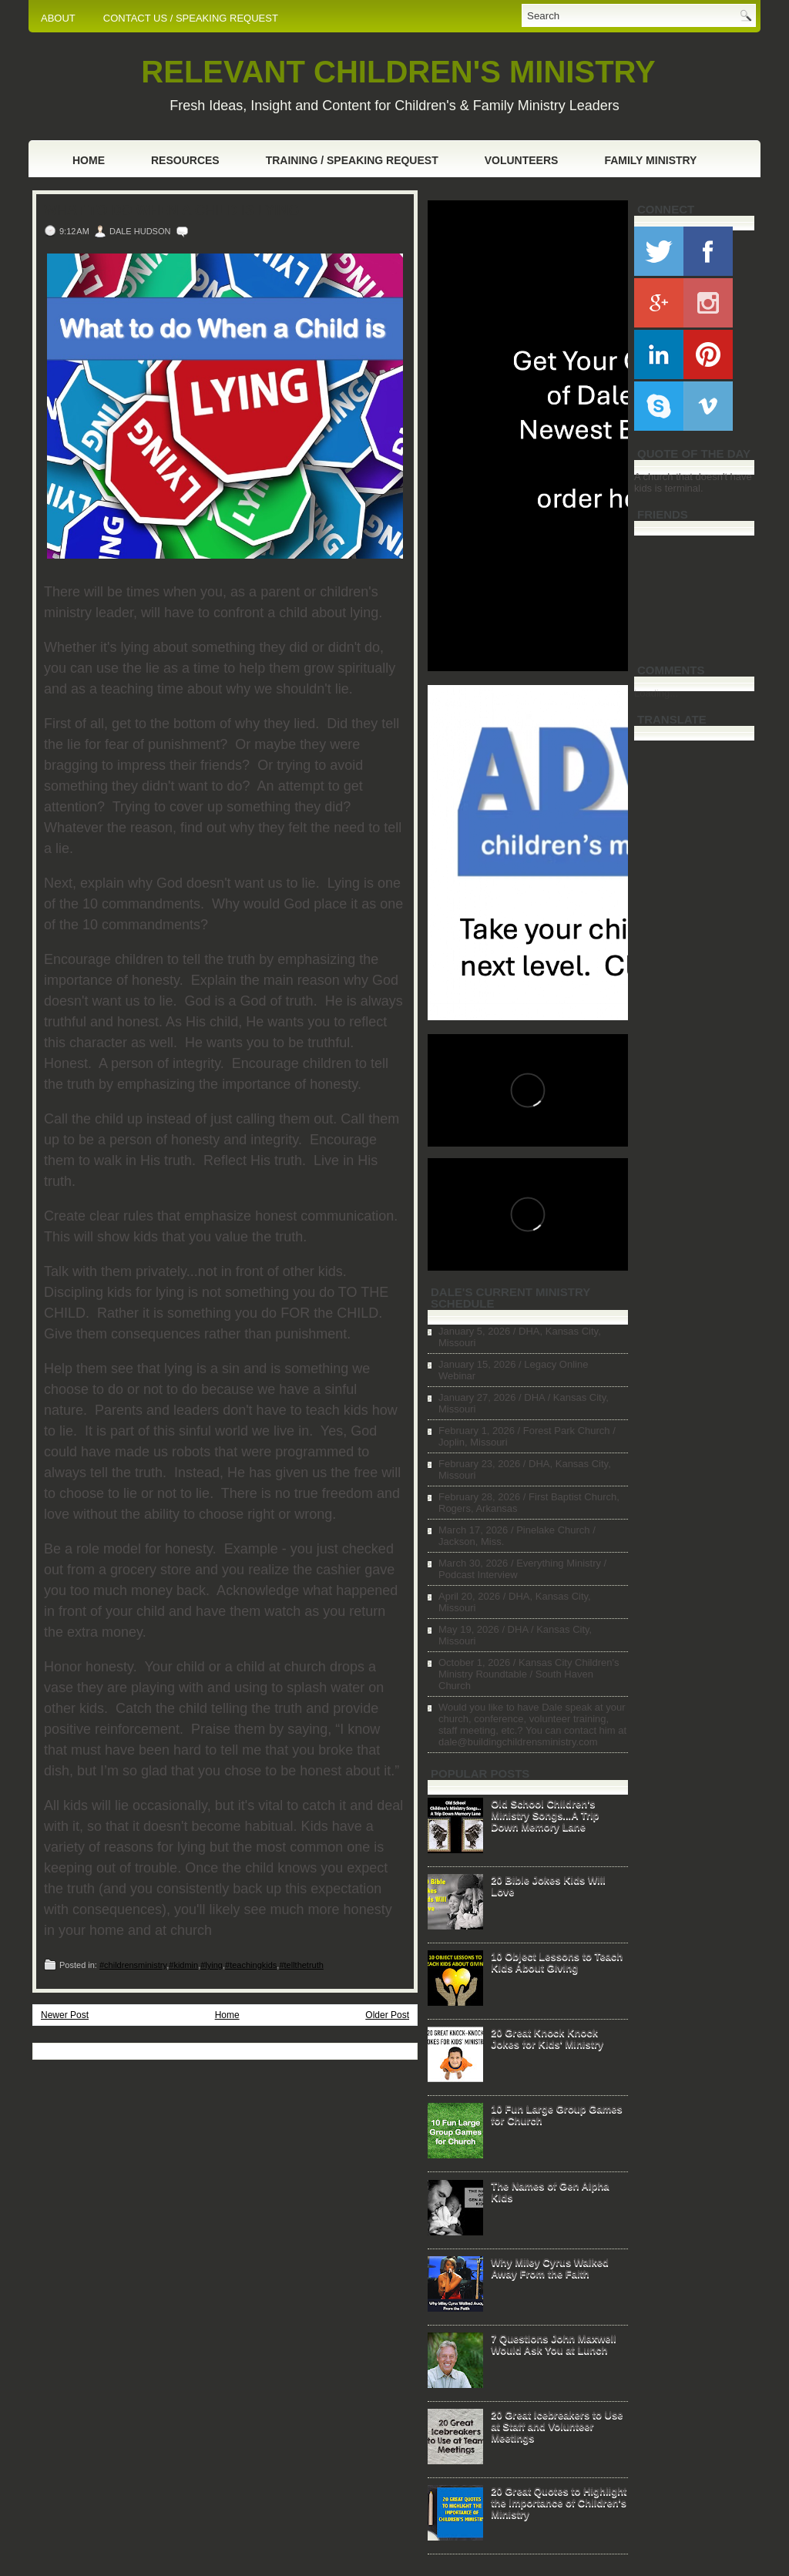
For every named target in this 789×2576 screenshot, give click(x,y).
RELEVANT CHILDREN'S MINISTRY (398, 72)
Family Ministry (650, 160)
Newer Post (65, 2015)
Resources (185, 160)
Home (88, 160)
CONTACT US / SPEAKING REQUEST (190, 18)
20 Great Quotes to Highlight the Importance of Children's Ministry (558, 2502)
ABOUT (58, 18)
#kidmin (183, 1965)
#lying (211, 1965)
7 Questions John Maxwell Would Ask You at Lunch (553, 2344)
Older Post (387, 2015)
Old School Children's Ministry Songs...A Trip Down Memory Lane (545, 1815)
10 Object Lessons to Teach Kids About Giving (557, 1961)
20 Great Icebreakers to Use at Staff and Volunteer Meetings (557, 2426)
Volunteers (522, 160)
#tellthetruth (301, 1965)
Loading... (656, 693)
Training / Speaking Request (352, 160)
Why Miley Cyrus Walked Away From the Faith (550, 2267)
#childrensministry (132, 1965)
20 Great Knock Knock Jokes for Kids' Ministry (547, 2038)
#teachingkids (251, 1965)
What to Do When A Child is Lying (171, 210)
